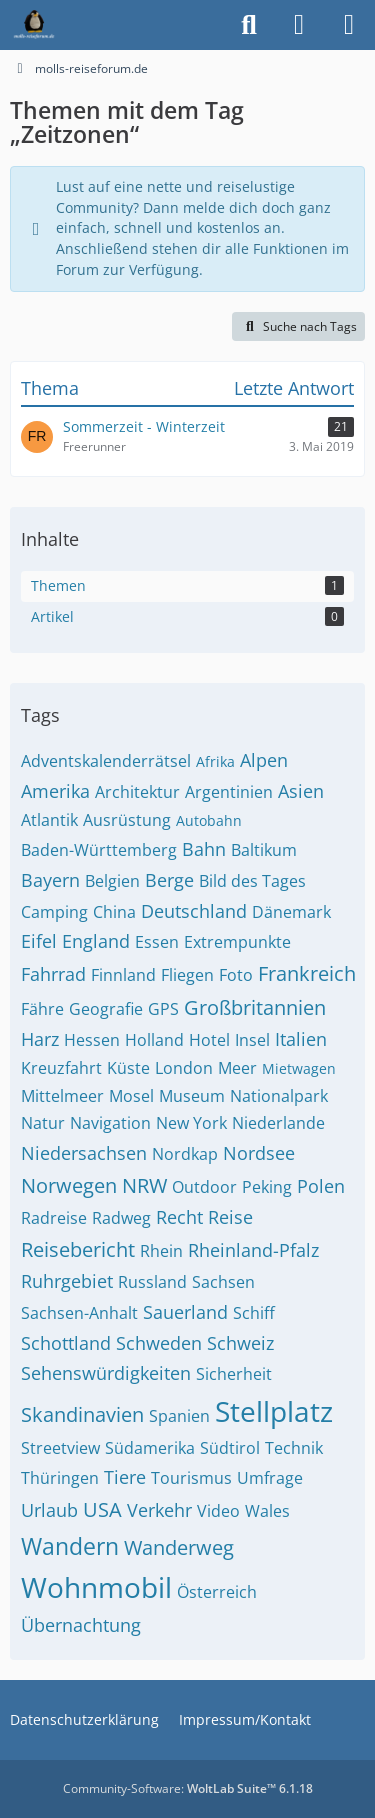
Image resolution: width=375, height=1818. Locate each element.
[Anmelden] (299, 25)
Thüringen (60, 1478)
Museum (192, 1096)
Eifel (39, 941)
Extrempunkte (237, 942)
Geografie (106, 1009)
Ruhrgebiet (67, 1281)
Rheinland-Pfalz (253, 1250)
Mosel (131, 1096)
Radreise (54, 1218)
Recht (179, 1217)
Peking (267, 1187)
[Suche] (249, 25)
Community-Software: (188, 1788)
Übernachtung (81, 1625)
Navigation (110, 1123)
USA (102, 1509)
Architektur (137, 792)
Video (218, 1511)
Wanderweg (179, 1547)
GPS (163, 1009)
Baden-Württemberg (99, 850)
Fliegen (187, 975)
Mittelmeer (62, 1096)
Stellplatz (274, 1411)
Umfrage (270, 1478)
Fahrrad (53, 974)
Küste (128, 1068)
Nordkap (185, 1154)
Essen (157, 942)
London (184, 1068)
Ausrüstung (127, 820)
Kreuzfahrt (61, 1068)
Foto (236, 975)
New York (191, 1123)
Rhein (161, 1251)
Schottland (66, 1343)
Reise (230, 1217)
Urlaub (49, 1510)
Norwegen (69, 1185)
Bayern (50, 880)
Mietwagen (299, 1068)
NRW (144, 1185)
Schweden (159, 1343)
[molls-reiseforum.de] (34, 25)
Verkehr (159, 1510)
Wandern (70, 1546)
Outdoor (204, 1187)
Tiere (125, 1477)
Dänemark (291, 912)
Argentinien (229, 792)
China (114, 912)
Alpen (264, 760)
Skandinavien (82, 1414)
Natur (43, 1123)
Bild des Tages (252, 881)
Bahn (204, 849)
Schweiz (240, 1343)
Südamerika (150, 1448)
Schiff (254, 1313)
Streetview (60, 1448)
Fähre (42, 1009)
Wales (267, 1511)
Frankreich (307, 973)
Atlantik (49, 820)
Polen (321, 1186)
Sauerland (185, 1312)
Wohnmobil (96, 1587)
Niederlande (278, 1123)
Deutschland (194, 911)
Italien (301, 1039)
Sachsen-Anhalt (79, 1313)
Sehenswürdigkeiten (106, 1373)
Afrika (215, 761)
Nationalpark (279, 1096)
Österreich (217, 1592)
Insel (252, 1040)
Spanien (179, 1416)
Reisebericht (78, 1249)
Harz (40, 1039)
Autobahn (209, 820)
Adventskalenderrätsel (106, 761)
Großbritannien (255, 1007)
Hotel (209, 1040)
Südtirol (230, 1448)
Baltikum (264, 850)
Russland (152, 1282)
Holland (154, 1040)
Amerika (55, 791)
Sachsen (223, 1282)
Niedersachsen (84, 1153)
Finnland (123, 975)
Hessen (92, 1040)
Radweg (121, 1218)
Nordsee (259, 1153)
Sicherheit (234, 1374)
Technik (294, 1448)
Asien (301, 791)
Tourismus (191, 1478)
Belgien (112, 881)
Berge (169, 880)
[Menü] (349, 25)
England (96, 941)
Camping (54, 912)
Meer (237, 1068)
